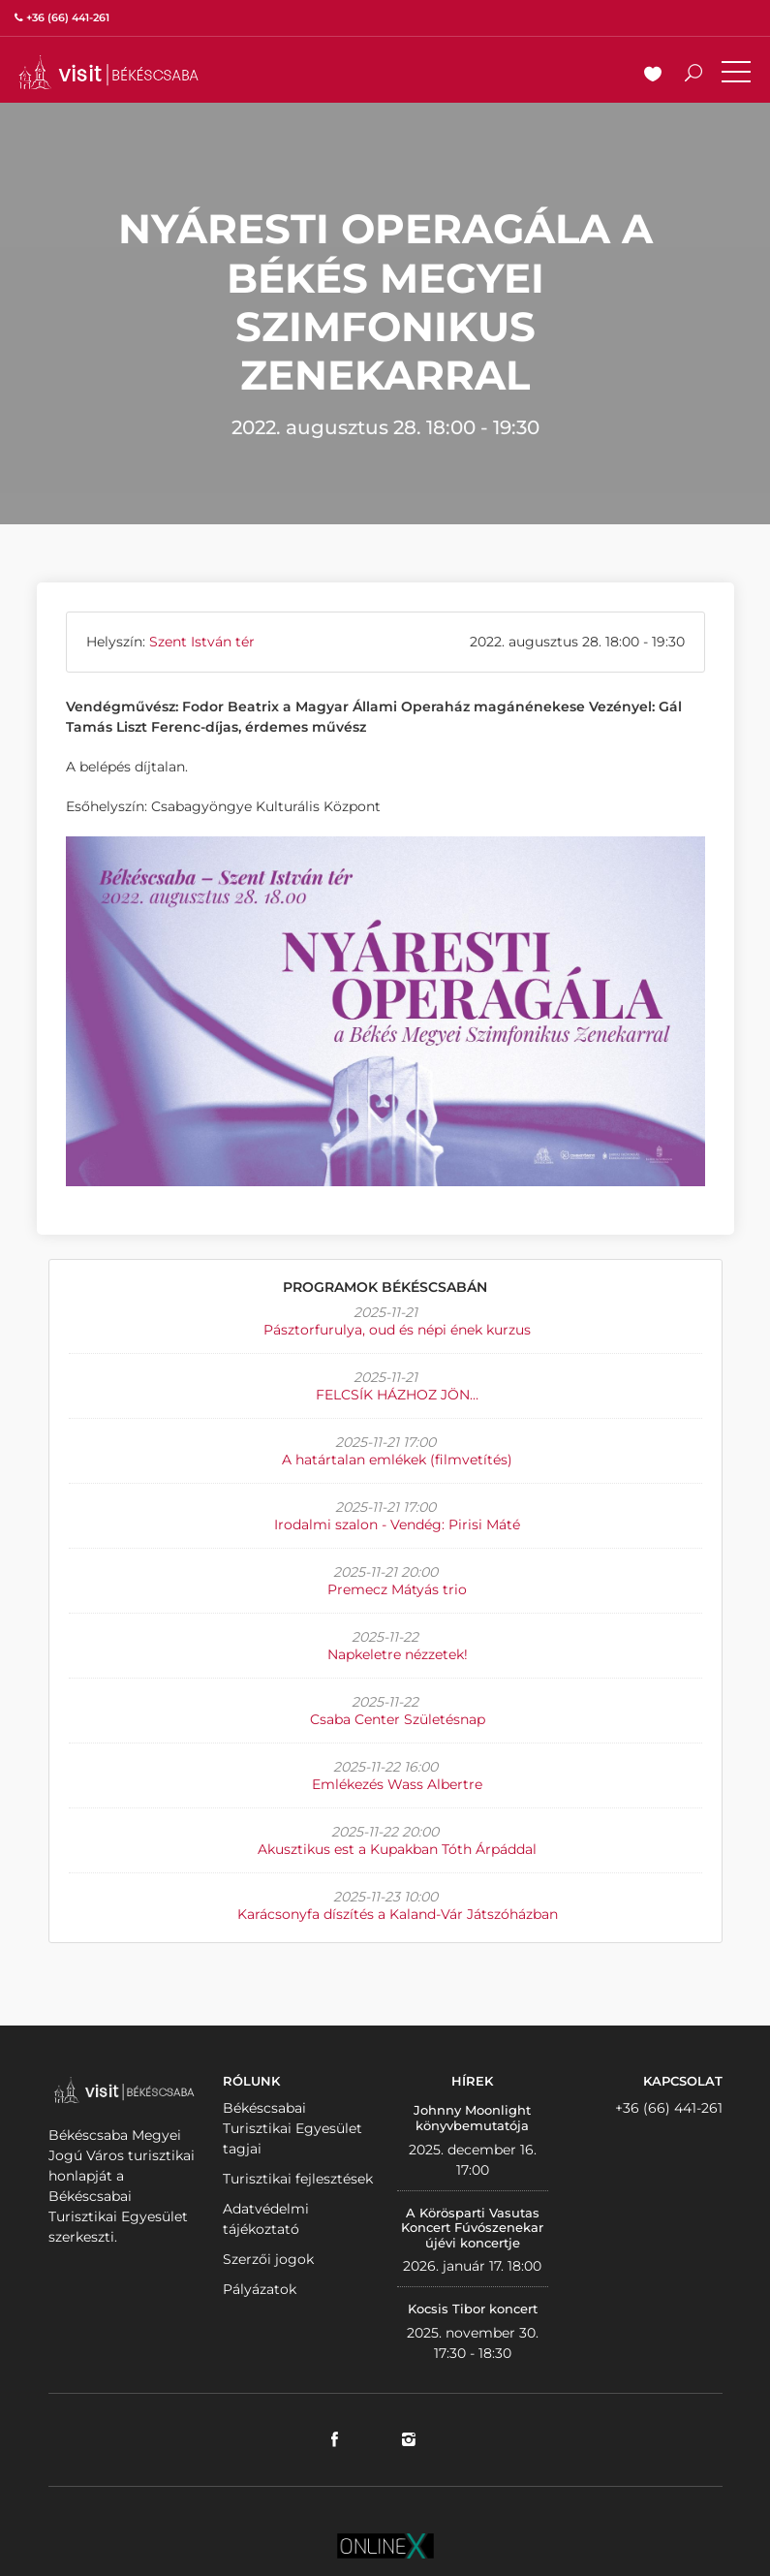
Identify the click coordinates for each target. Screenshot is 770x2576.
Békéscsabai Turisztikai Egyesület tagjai (292, 2128)
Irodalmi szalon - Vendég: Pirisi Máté (397, 1524)
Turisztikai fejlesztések (298, 2178)
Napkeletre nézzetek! (397, 1654)
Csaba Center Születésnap (397, 1719)
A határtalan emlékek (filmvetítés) (397, 1459)
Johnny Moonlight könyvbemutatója (472, 2117)
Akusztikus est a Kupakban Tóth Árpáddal (397, 1849)
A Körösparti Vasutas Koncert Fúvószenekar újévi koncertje (472, 2227)
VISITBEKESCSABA (108, 72)
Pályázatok (259, 2289)
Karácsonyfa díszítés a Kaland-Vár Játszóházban (397, 1914)
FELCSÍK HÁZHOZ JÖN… (397, 1394)
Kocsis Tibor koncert (473, 2308)
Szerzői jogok (268, 2259)
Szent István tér (202, 641)
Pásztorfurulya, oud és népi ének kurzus (397, 1329)
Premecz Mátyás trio (397, 1589)
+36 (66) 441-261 (669, 2108)
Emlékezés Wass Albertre (397, 1784)
